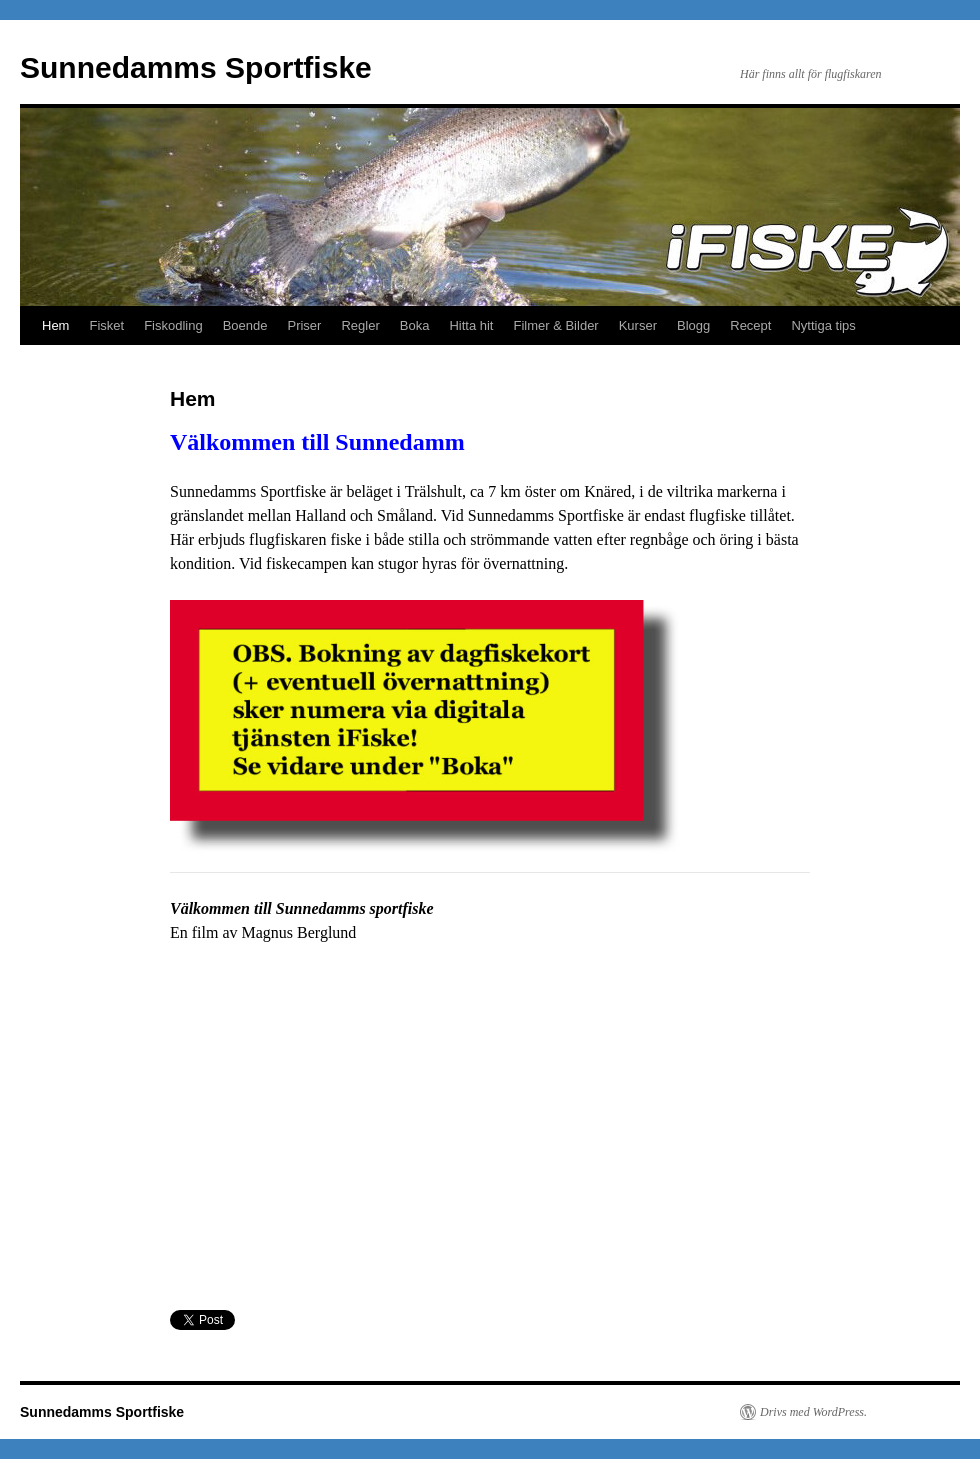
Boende (245, 325)
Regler (360, 325)
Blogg (693, 325)
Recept (750, 325)
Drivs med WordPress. (813, 1412)
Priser (304, 325)
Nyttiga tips (823, 325)
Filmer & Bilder (555, 325)
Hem (55, 325)
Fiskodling (173, 325)
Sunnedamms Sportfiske (196, 67)
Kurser (638, 325)
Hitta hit (471, 325)
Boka (415, 325)
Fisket (106, 325)
